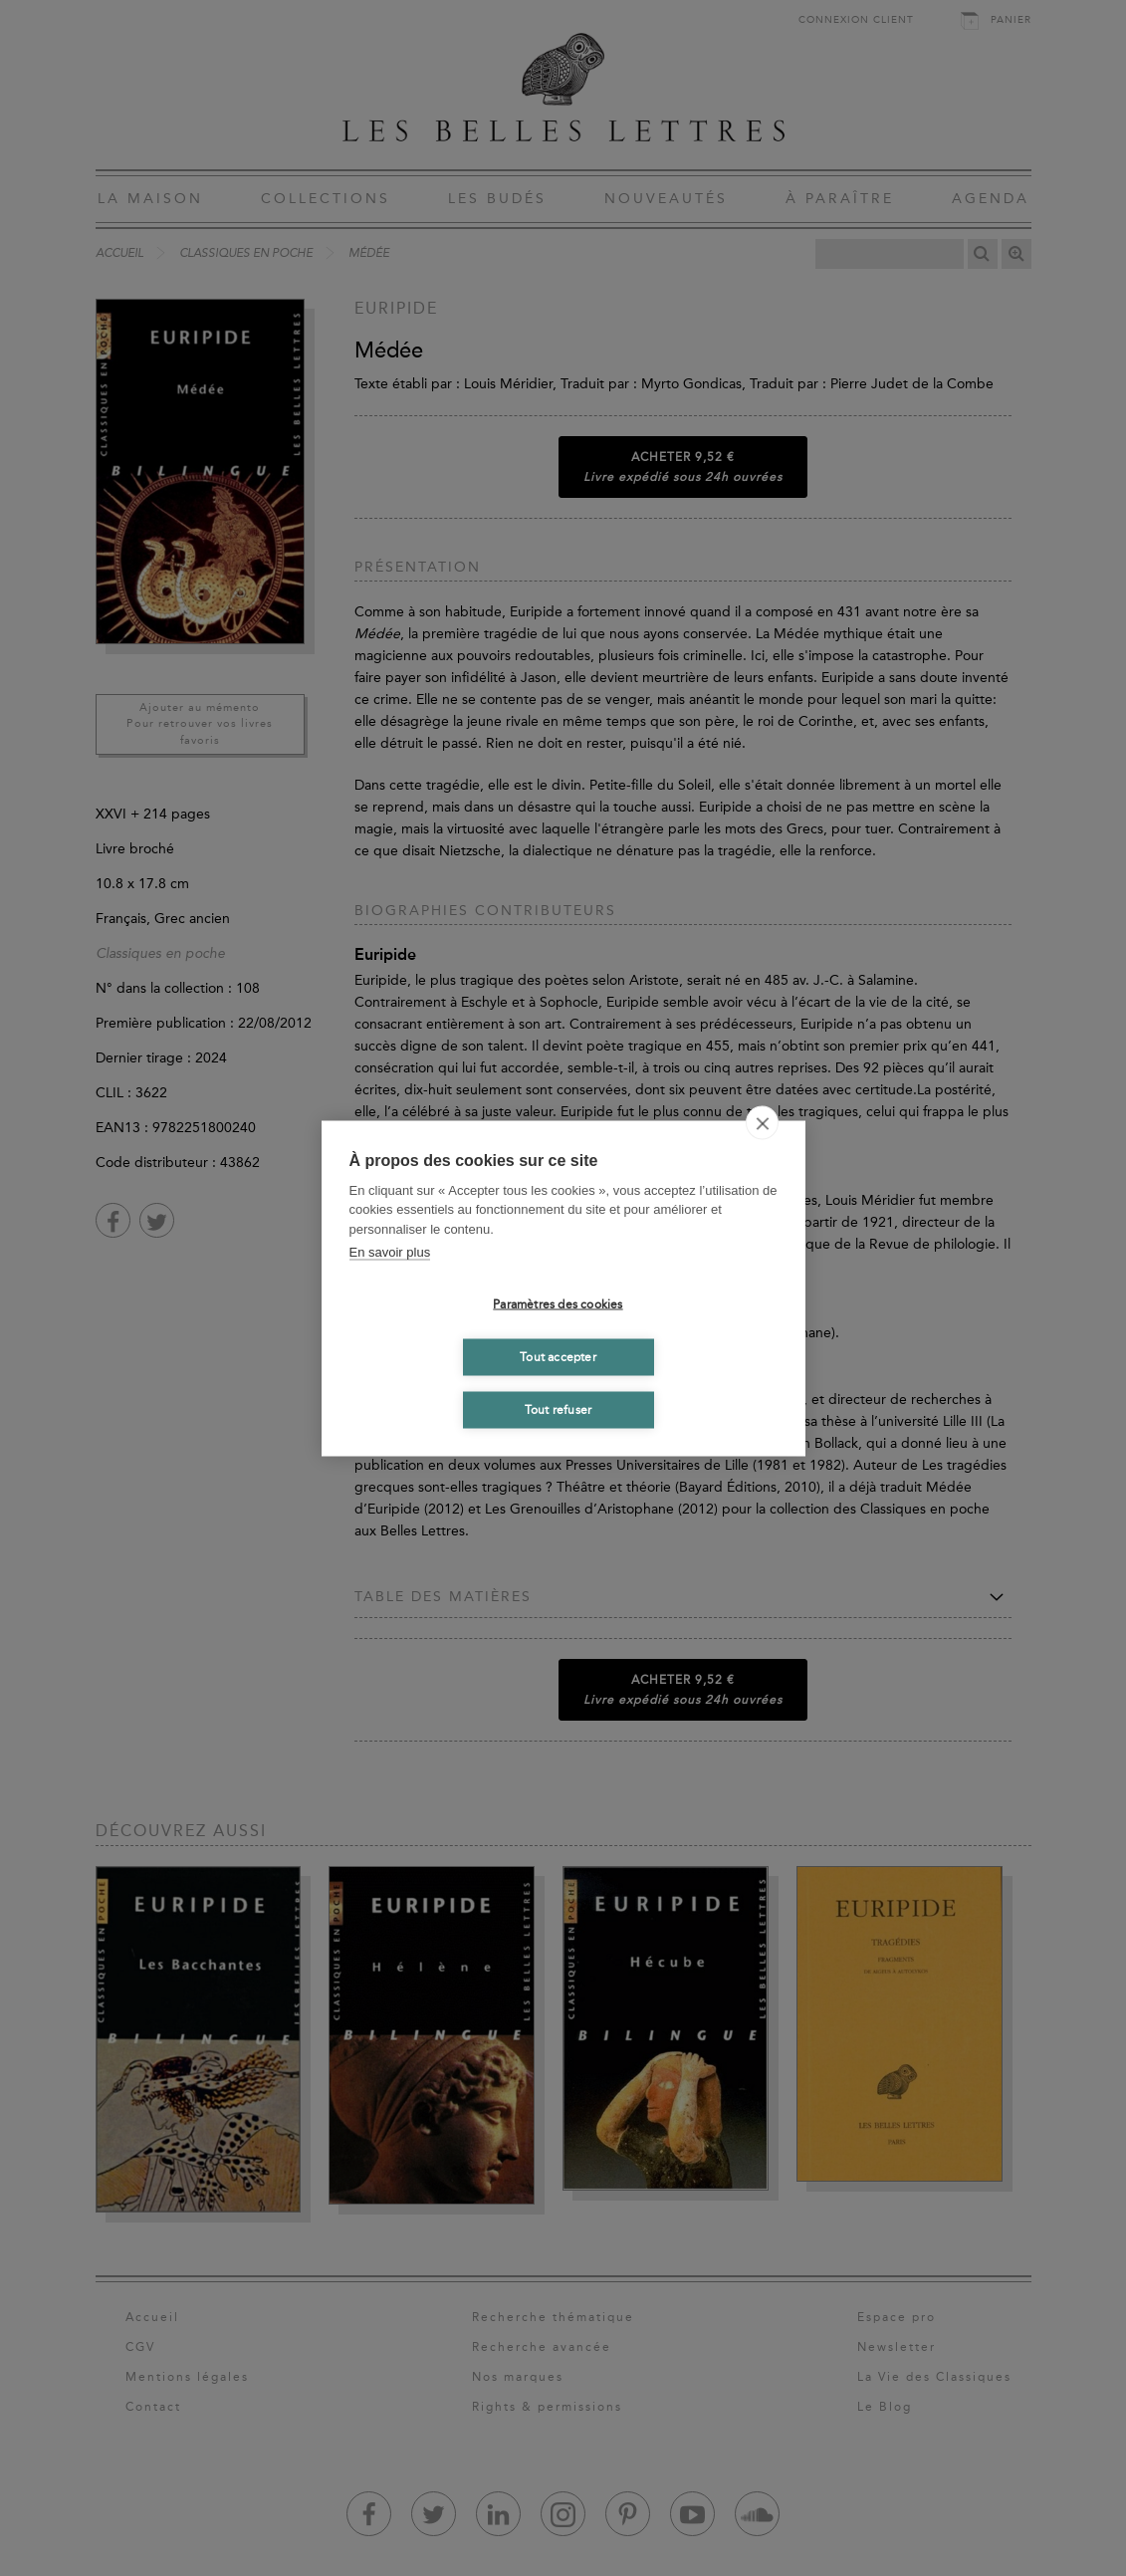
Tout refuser (558, 1410)
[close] (762, 1122)
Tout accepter (558, 1357)
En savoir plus (390, 1252)
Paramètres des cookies (557, 1304)
